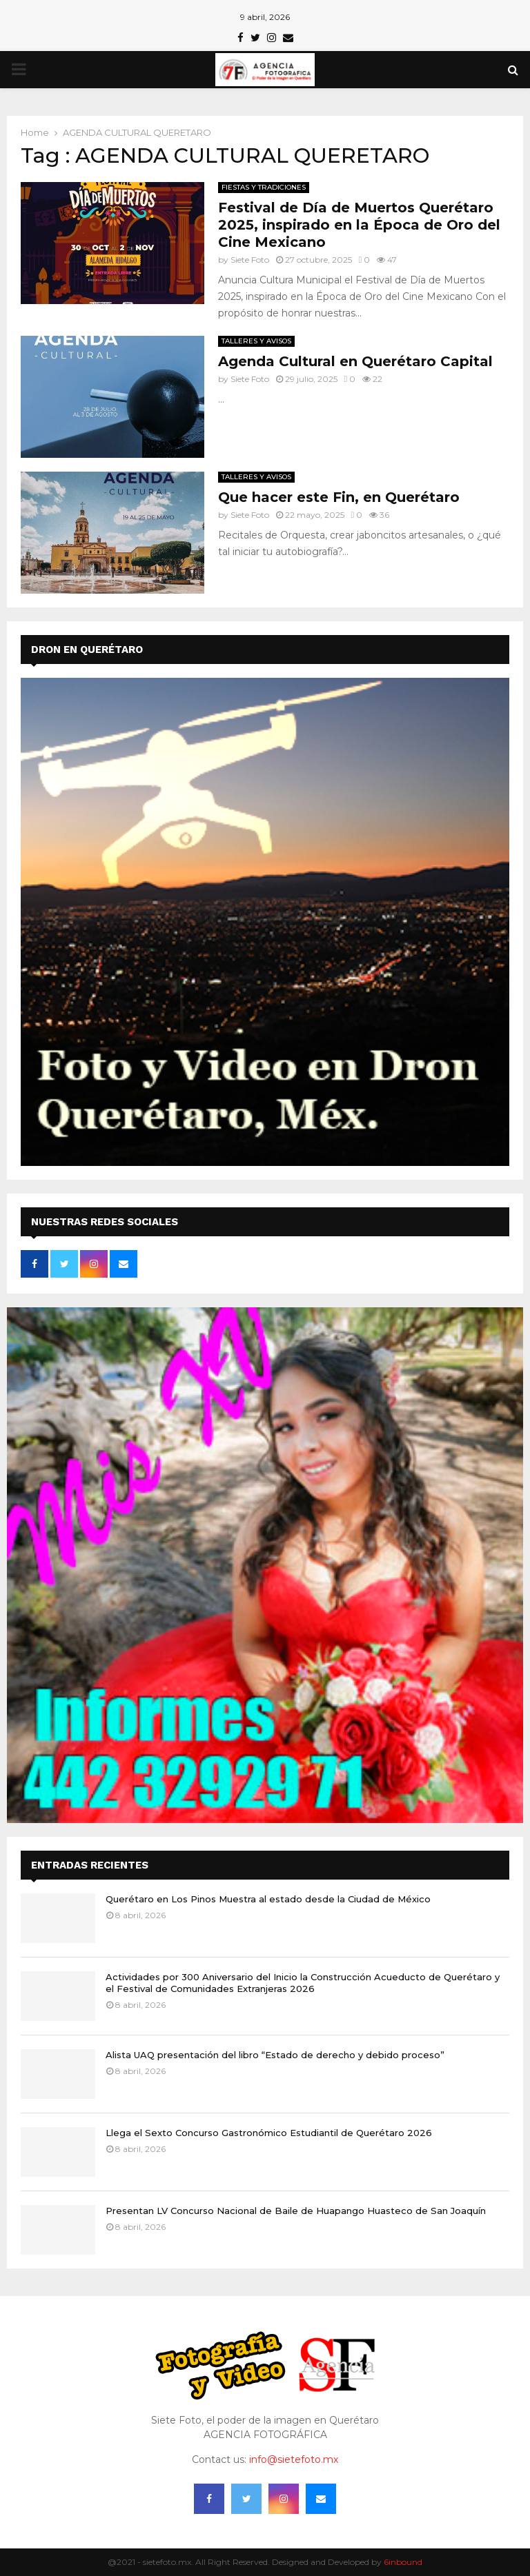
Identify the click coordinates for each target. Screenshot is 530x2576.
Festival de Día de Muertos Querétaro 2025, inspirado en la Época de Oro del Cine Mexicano (359, 224)
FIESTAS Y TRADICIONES (264, 187)
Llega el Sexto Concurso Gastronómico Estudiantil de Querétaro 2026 (269, 2132)
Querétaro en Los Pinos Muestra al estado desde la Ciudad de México (268, 1898)
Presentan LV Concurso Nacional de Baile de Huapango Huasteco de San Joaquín (296, 2210)
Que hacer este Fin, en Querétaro (339, 497)
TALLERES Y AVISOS (256, 340)
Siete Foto (249, 259)
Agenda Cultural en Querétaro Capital (355, 361)
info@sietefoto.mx (293, 2459)
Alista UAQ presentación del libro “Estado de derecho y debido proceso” (275, 2054)
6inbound (403, 2562)
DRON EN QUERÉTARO (87, 649)
